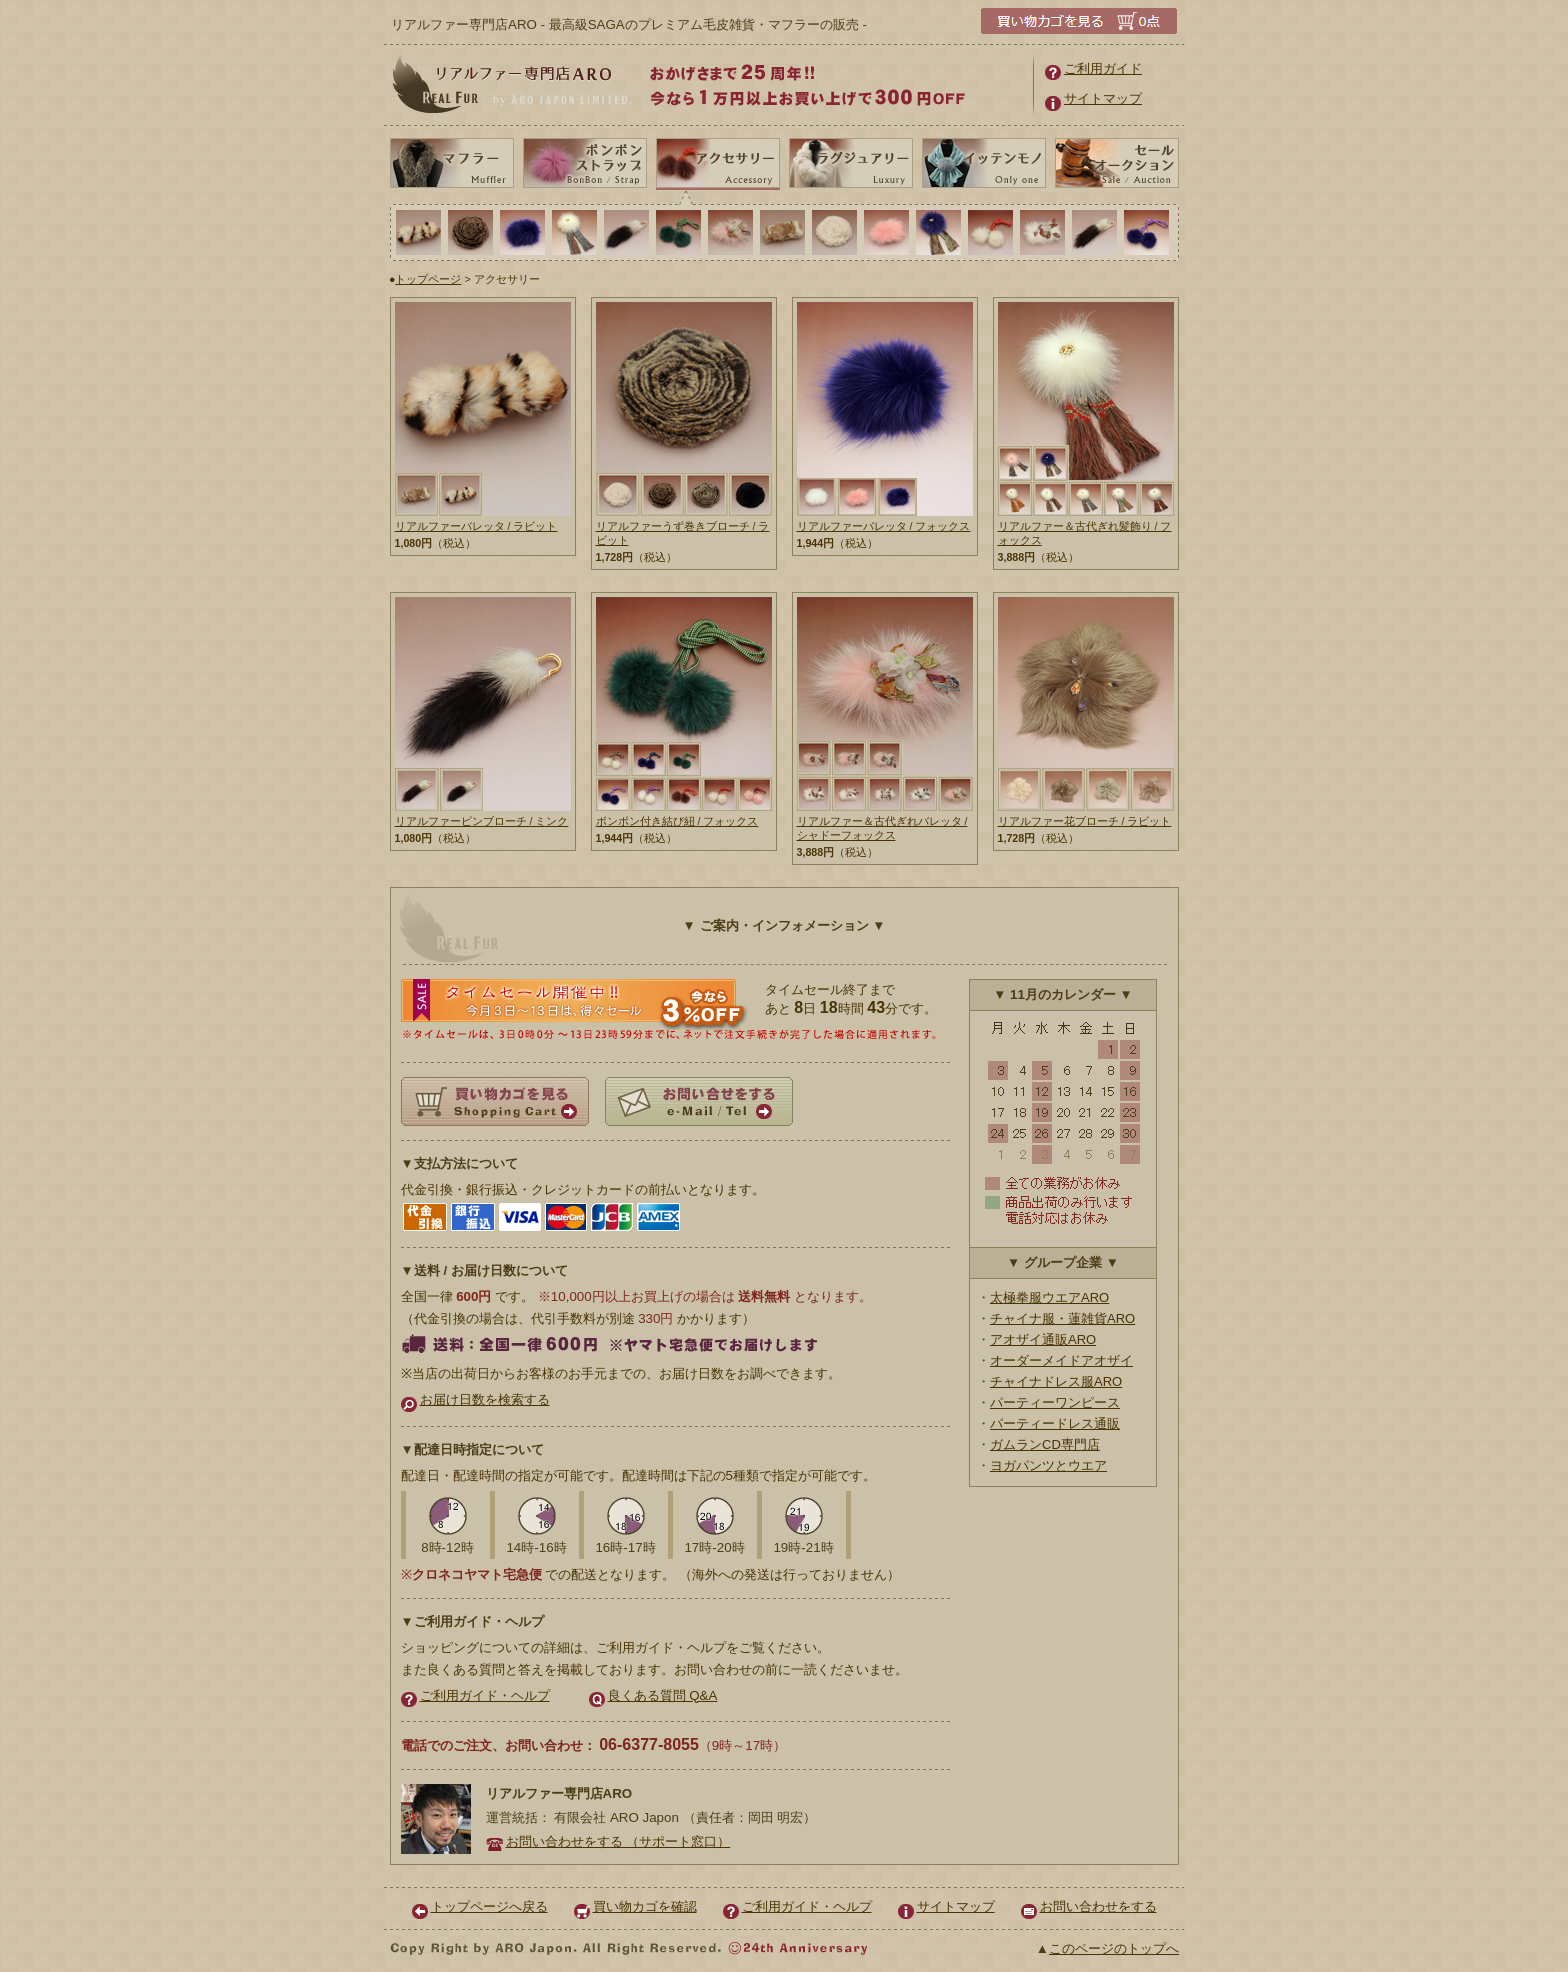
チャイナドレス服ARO (1056, 1381)
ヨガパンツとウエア (1048, 1465)
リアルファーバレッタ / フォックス (884, 526)
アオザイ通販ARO (1043, 1339)
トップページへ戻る (480, 1906)
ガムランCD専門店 (1045, 1444)
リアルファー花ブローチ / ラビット (1085, 821)
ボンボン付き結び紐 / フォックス (677, 821)
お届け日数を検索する (475, 1399)
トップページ (428, 279)
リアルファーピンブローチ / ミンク (482, 821)
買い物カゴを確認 (635, 1906)
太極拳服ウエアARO (1049, 1297)
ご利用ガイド (1093, 68)
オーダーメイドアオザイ (1061, 1360)
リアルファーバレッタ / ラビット (476, 526)
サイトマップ (1093, 98)
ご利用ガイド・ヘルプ (475, 1695)
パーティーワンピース (1055, 1402)
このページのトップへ (1114, 1948)
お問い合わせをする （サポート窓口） (608, 1841)
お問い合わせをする (1089, 1906)
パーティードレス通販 (1055, 1423)
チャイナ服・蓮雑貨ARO (1062, 1318)
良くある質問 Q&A (653, 1695)
